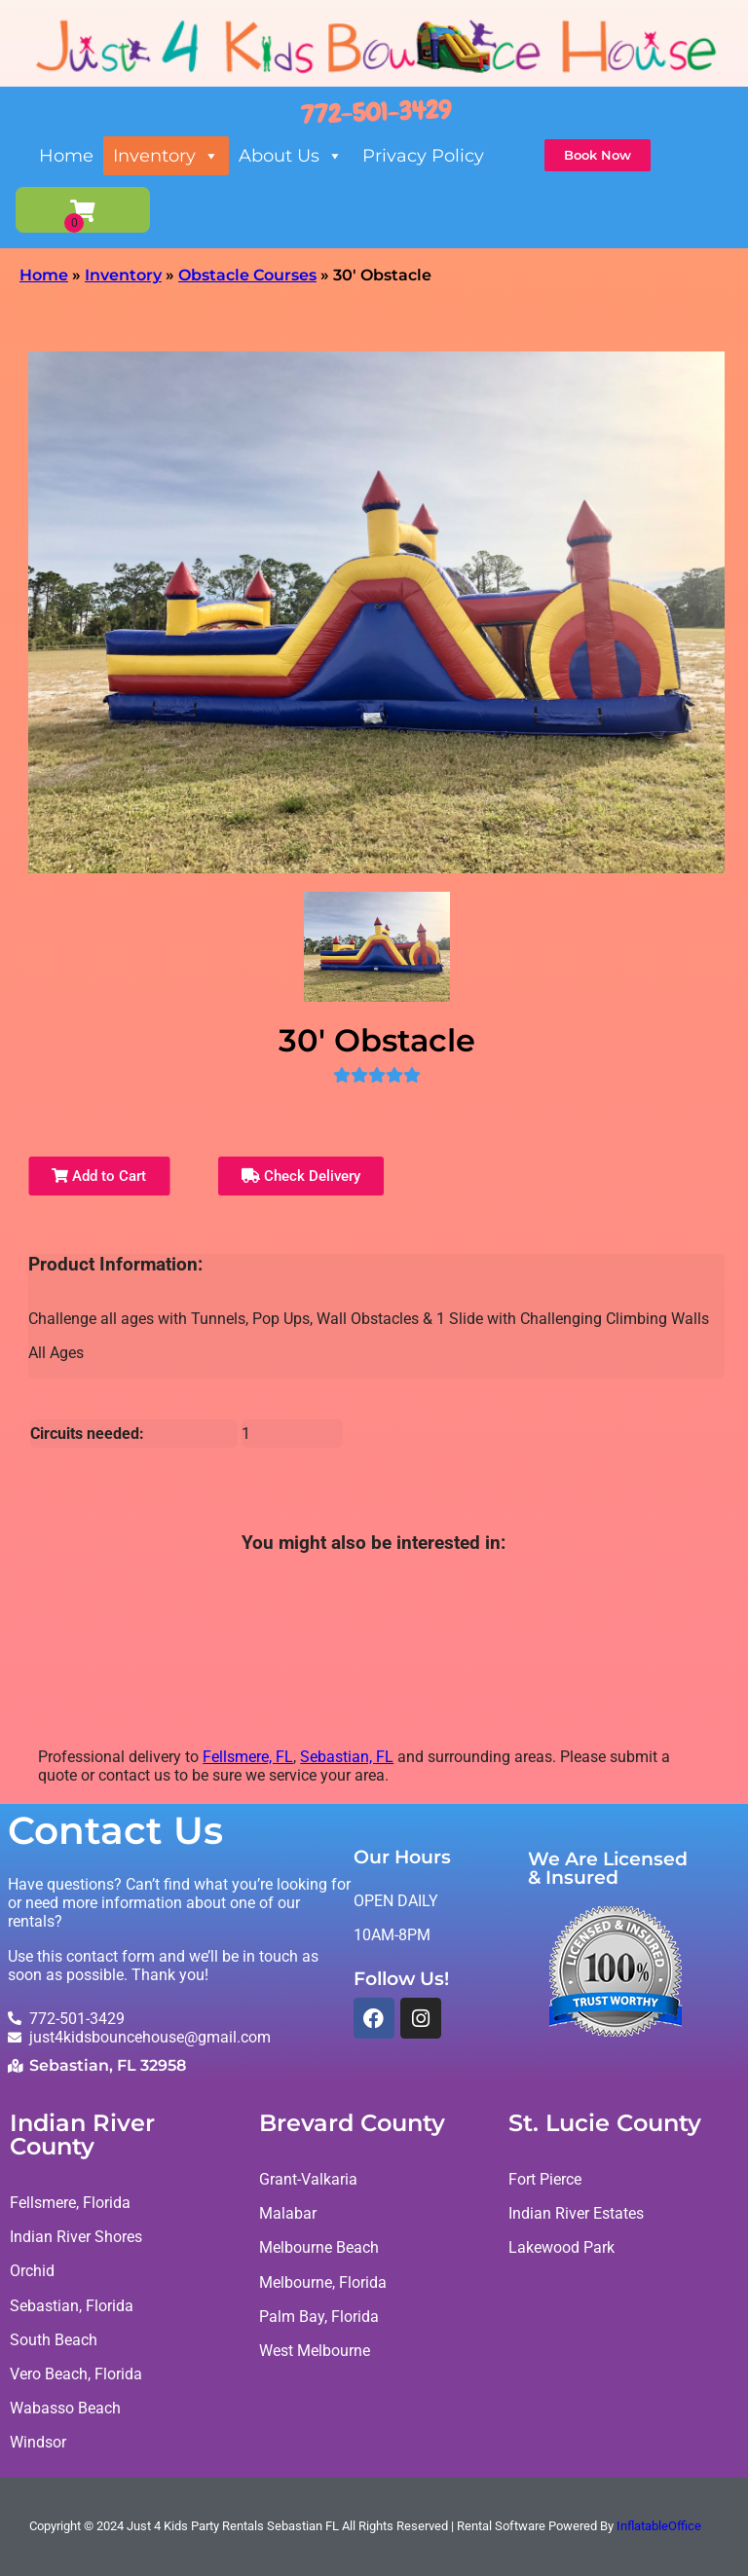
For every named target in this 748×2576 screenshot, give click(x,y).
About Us (291, 155)
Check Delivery (301, 1176)
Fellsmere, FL (248, 1757)
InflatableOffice (659, 2527)
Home (66, 155)
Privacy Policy (423, 155)
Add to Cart (99, 1176)
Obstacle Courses (247, 276)
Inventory (166, 155)
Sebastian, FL (346, 1757)
